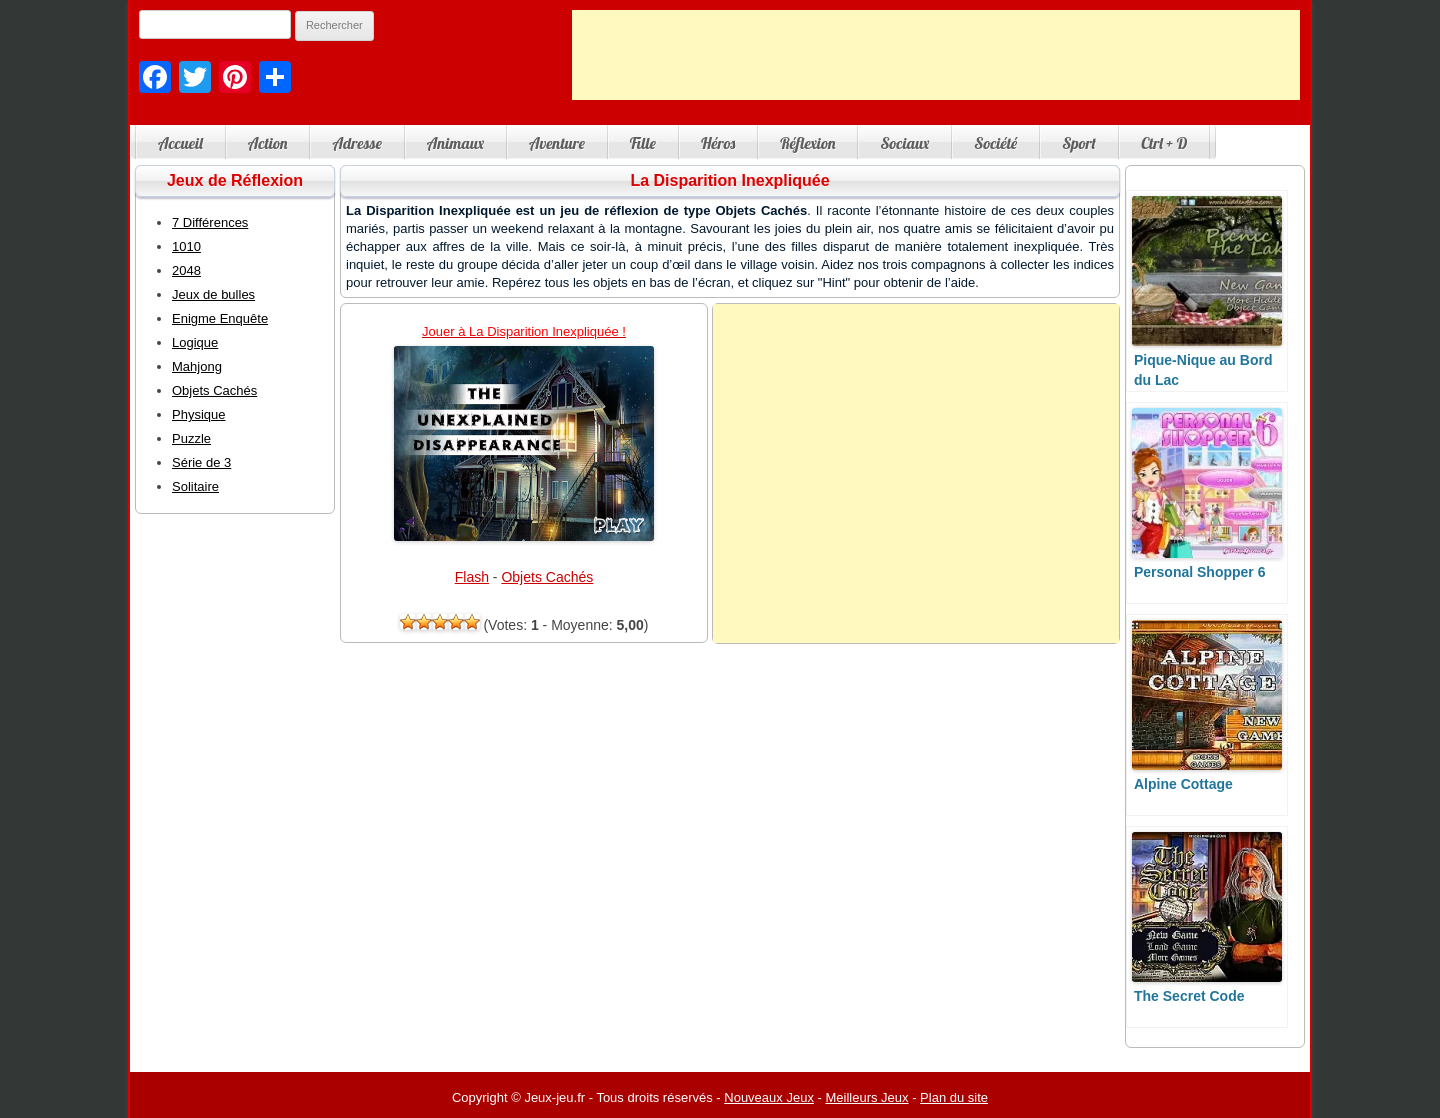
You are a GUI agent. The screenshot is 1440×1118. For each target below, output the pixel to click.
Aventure (557, 143)
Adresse (356, 143)
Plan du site (954, 1097)
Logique (195, 342)
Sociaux (904, 143)
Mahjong (197, 366)
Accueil (180, 143)
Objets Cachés (547, 577)
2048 (186, 270)
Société (995, 143)
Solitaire (195, 486)
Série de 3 (201, 462)
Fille (643, 143)
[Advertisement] (936, 55)
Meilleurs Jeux (866, 1097)
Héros (718, 143)
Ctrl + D (1164, 143)
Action (268, 143)
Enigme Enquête (220, 318)
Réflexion (807, 143)
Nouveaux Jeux (769, 1097)
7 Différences (210, 222)
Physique (198, 414)
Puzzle (191, 438)
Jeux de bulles (213, 294)
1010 (186, 246)
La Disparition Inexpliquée (729, 180)
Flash (472, 577)
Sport (1079, 143)
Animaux (455, 143)
